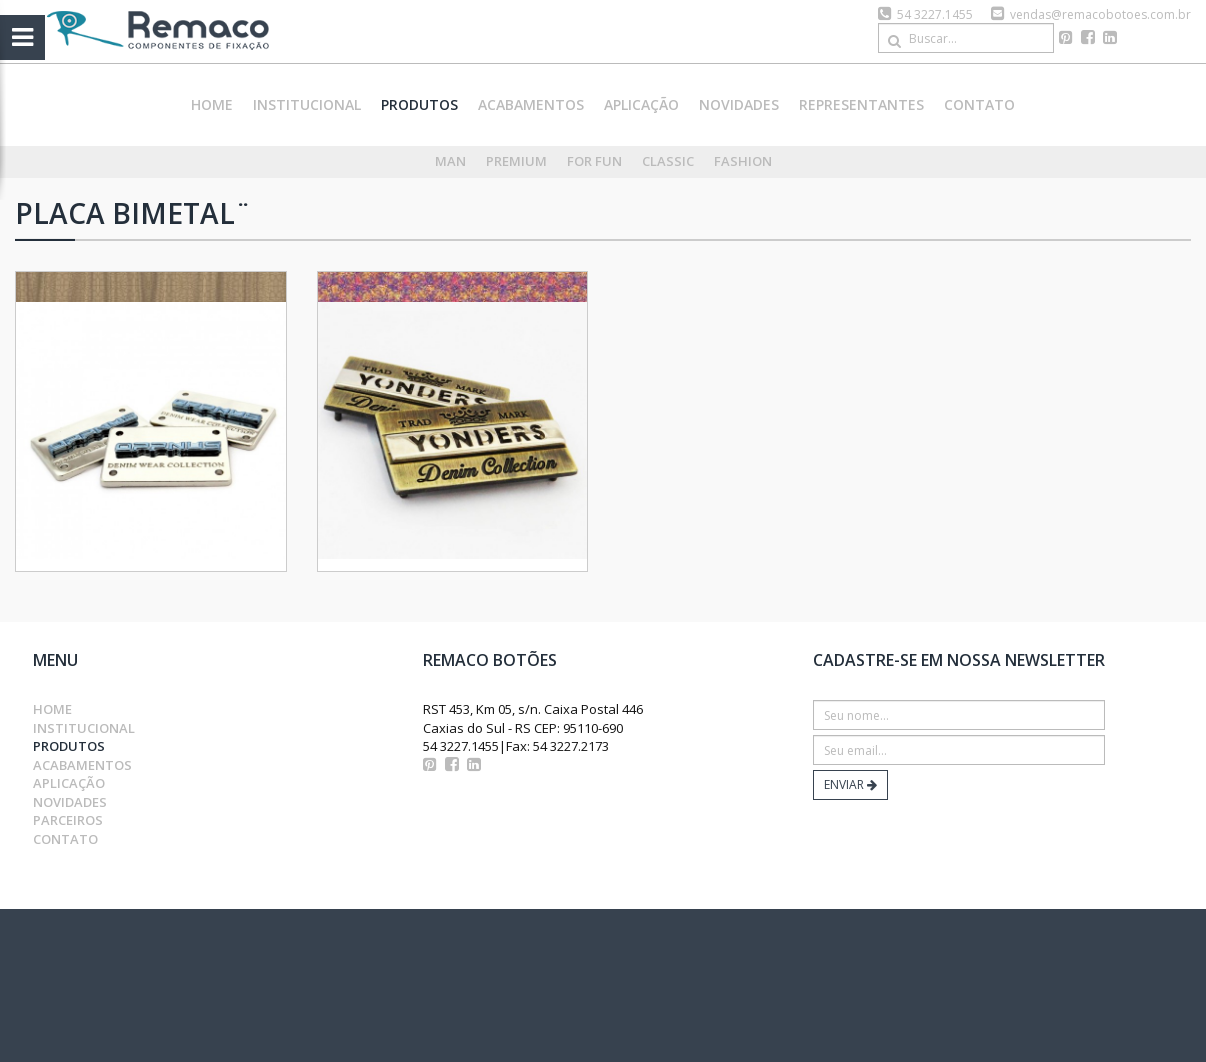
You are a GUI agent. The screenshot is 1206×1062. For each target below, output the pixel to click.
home (212, 104)
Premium (516, 161)
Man (450, 161)
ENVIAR (850, 784)
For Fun (594, 161)
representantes (861, 104)
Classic (668, 161)
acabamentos (531, 104)
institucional (307, 104)
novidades (739, 104)
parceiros (68, 820)
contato (979, 104)
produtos (419, 104)
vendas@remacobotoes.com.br (1100, 14)
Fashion (743, 161)
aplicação (641, 104)
